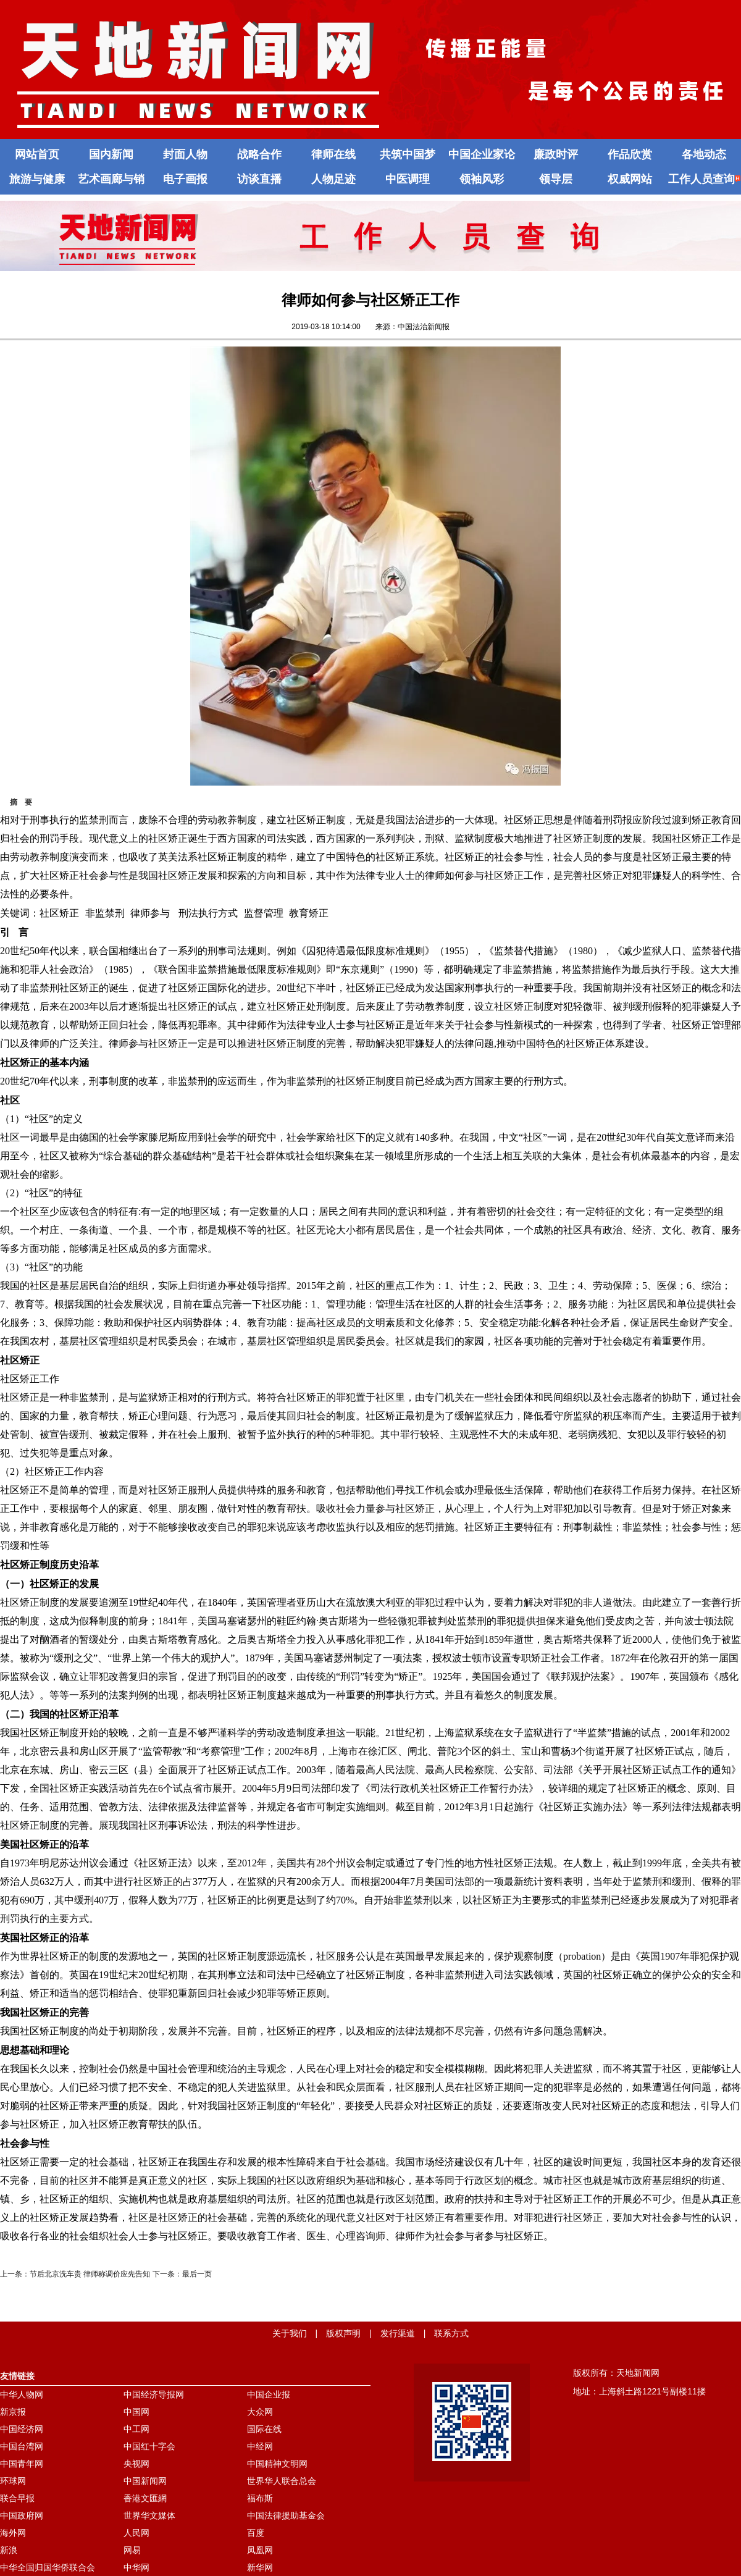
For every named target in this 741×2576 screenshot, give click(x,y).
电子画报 (185, 179)
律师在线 (333, 154)
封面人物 (185, 154)
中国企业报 (268, 2394)
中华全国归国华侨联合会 (47, 2567)
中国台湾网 (21, 2446)
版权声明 (343, 2333)
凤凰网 (260, 2550)
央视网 (136, 2464)
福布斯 (260, 2498)
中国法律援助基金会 (286, 2515)
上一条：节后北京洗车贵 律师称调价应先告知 (75, 2274)
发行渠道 (397, 2333)
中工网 (136, 2429)
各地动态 (704, 154)
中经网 (260, 2446)
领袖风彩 (481, 179)
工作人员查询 (704, 179)
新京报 (13, 2412)
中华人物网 (21, 2394)
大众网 (260, 2412)
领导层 (555, 179)
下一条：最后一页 (182, 2274)
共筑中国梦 (407, 154)
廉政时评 (556, 154)
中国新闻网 (145, 2481)
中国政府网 (21, 2515)
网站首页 (37, 154)
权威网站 (630, 179)
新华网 (260, 2567)
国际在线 (264, 2429)
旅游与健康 (37, 179)
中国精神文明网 (277, 2464)
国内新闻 (111, 154)
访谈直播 (259, 179)
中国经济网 (21, 2429)
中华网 (136, 2567)
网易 (132, 2550)
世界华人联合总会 (281, 2481)
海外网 (13, 2533)
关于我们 (289, 2333)
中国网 (136, 2412)
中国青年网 (21, 2464)
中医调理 (407, 179)
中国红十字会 (149, 2446)
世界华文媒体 (149, 2515)
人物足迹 (333, 179)
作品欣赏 (630, 154)
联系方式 (451, 2333)
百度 (255, 2533)
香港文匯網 (145, 2498)
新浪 (8, 2550)
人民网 (136, 2533)
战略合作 (259, 154)
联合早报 (17, 2498)
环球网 (13, 2481)
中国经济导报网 (154, 2394)
